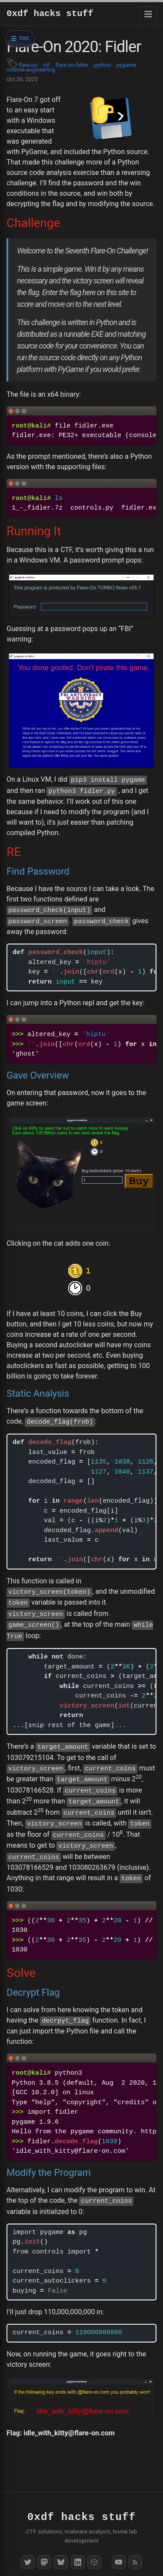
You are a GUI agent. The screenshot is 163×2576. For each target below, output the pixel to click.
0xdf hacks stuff (50, 14)
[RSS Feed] (135, 2562)
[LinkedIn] (78, 2562)
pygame (126, 65)
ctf (46, 65)
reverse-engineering (31, 69)
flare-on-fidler (72, 65)
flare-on (28, 65)
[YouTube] (119, 2562)
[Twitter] (28, 2562)
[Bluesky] (61, 2562)
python (102, 65)
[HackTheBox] (94, 2562)
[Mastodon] (44, 2562)
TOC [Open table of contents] (25, 38)
